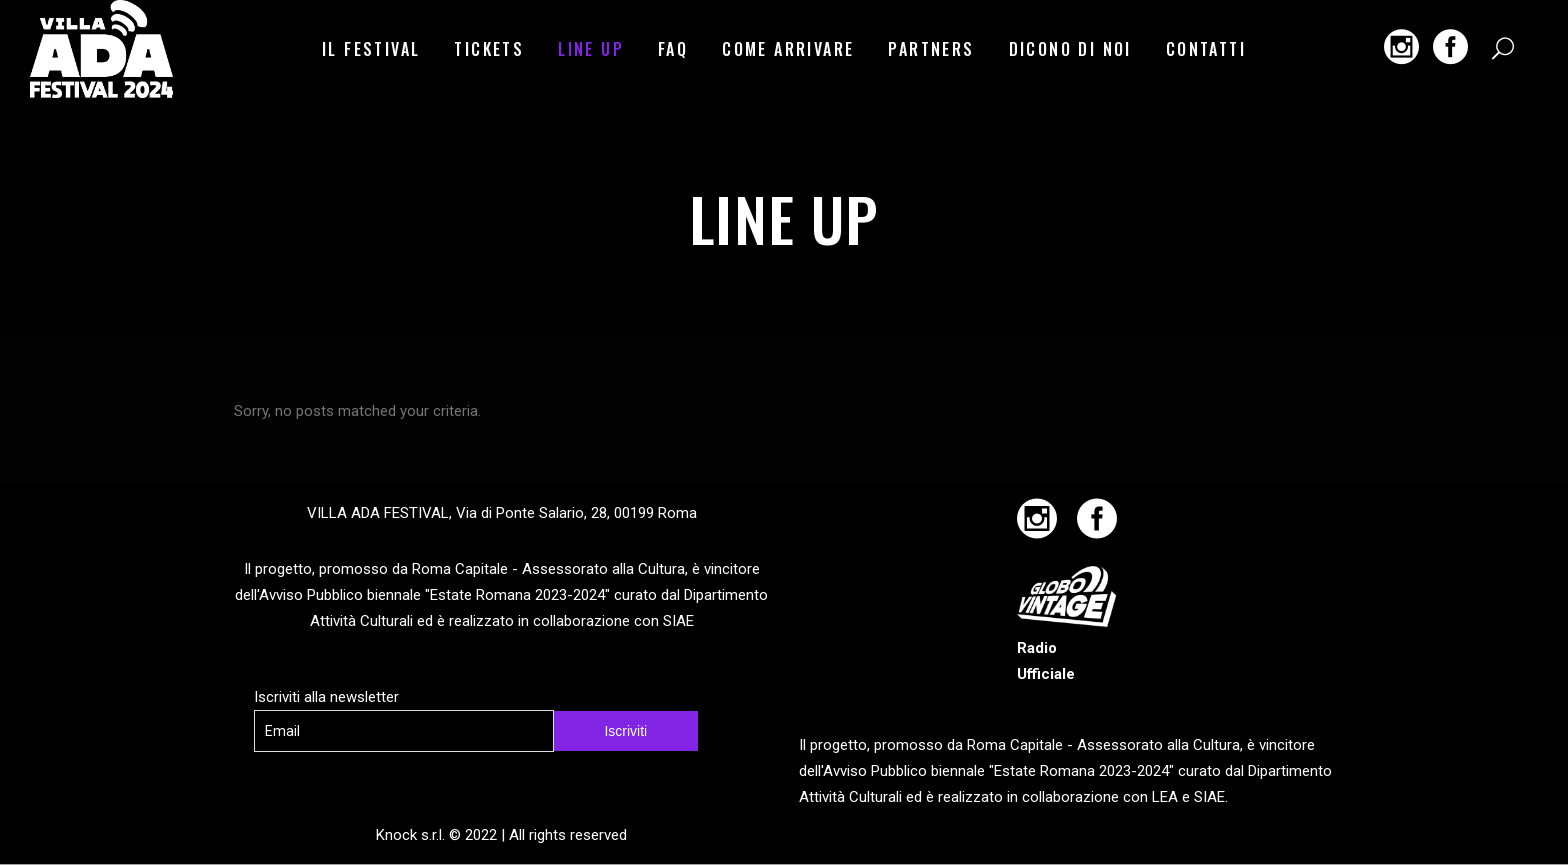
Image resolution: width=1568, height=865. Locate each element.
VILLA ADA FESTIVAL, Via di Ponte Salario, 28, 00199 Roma (502, 513)
